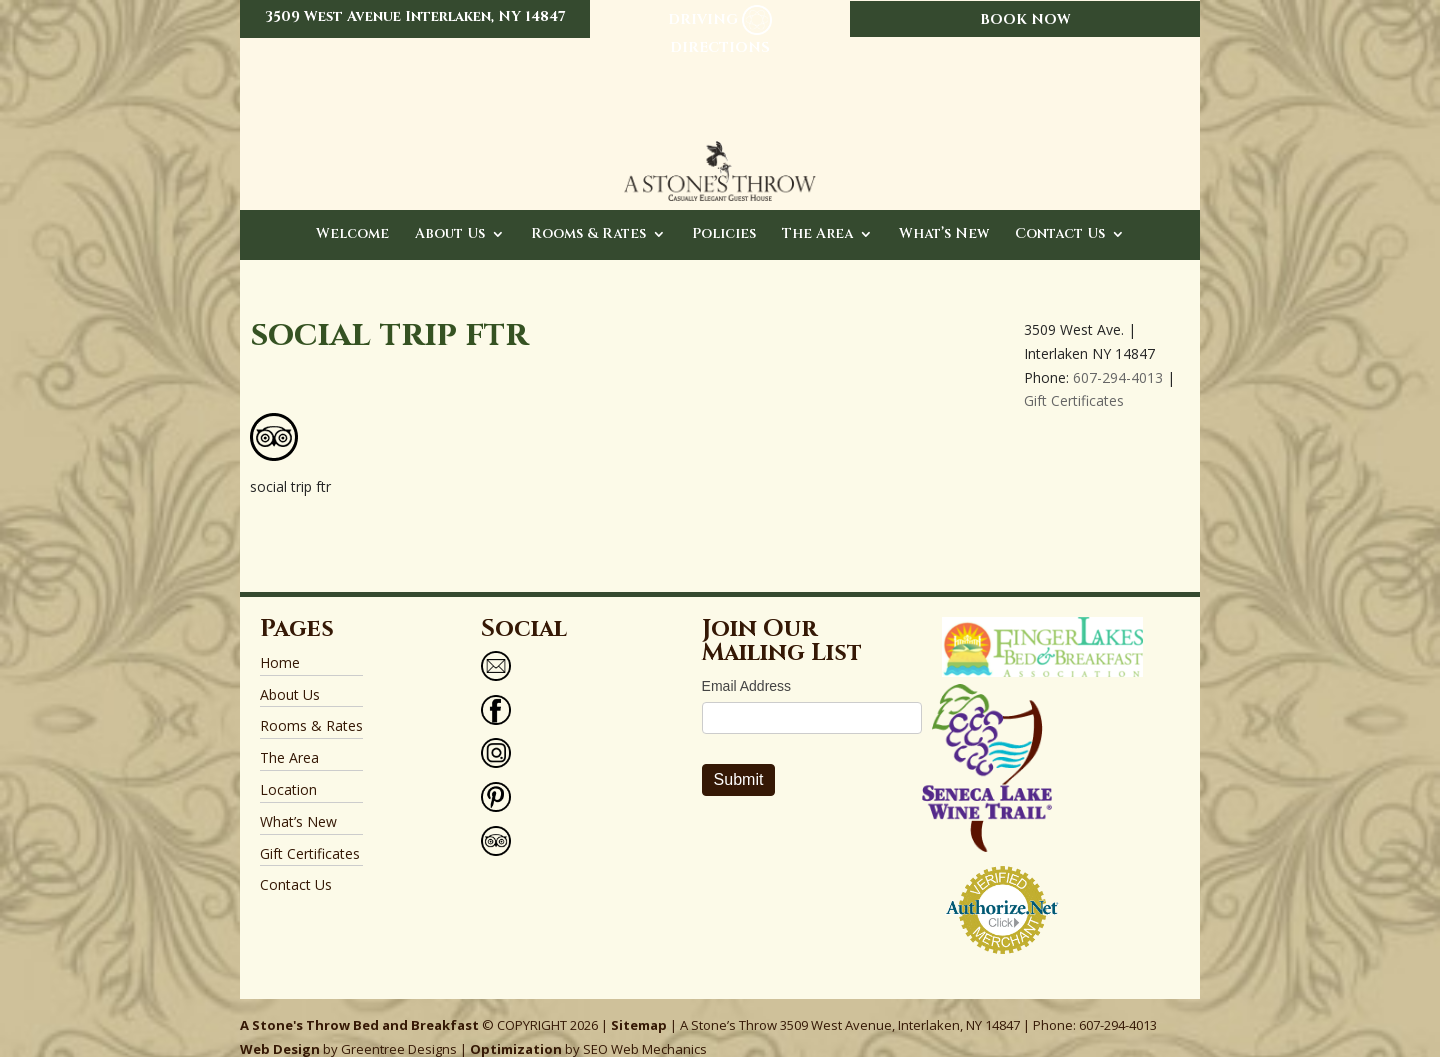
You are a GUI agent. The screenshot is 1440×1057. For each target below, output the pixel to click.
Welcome (352, 215)
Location (288, 769)
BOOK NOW (1025, 19)
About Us (450, 215)
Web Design (280, 1029)
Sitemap (639, 1005)
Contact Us (1060, 215)
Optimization (516, 1029)
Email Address (746, 666)
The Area (817, 215)
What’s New (944, 215)
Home (280, 642)
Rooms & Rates (588, 215)
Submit (739, 759)
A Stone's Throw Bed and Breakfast (359, 1005)
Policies (724, 215)
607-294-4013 (1118, 357)
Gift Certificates (1074, 380)
